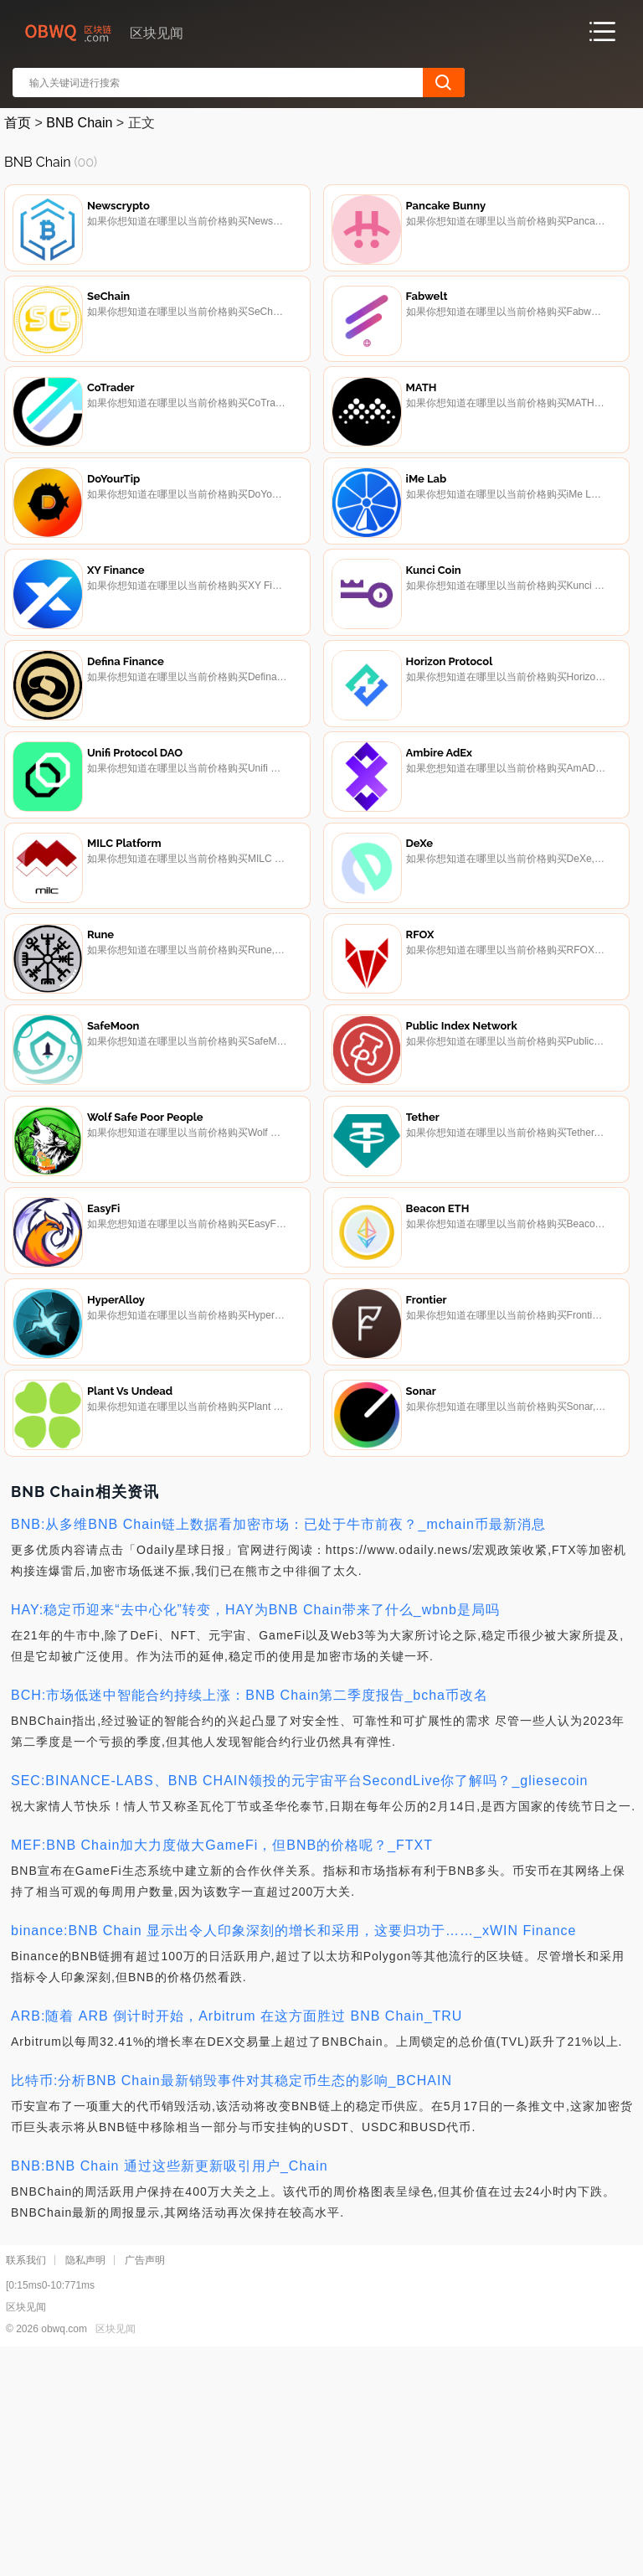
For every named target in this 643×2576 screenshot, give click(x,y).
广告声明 (145, 2483)
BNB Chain (79, 123)
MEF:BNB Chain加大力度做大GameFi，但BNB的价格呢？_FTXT (222, 2068)
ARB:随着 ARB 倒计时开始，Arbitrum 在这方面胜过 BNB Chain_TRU (236, 2239)
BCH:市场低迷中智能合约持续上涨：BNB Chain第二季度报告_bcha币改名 (249, 1918)
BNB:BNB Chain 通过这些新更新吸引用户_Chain (169, 2389)
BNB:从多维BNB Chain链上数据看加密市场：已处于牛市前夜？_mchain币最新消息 (278, 1747)
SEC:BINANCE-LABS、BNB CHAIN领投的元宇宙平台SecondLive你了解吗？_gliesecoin (300, 2003)
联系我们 (26, 2483)
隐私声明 (85, 2483)
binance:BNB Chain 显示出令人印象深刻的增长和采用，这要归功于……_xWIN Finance (293, 2153)
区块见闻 (115, 2552)
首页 (17, 123)
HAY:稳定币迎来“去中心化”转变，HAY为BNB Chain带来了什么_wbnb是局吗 (255, 1832)
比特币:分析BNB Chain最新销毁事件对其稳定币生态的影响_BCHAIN (231, 2303)
